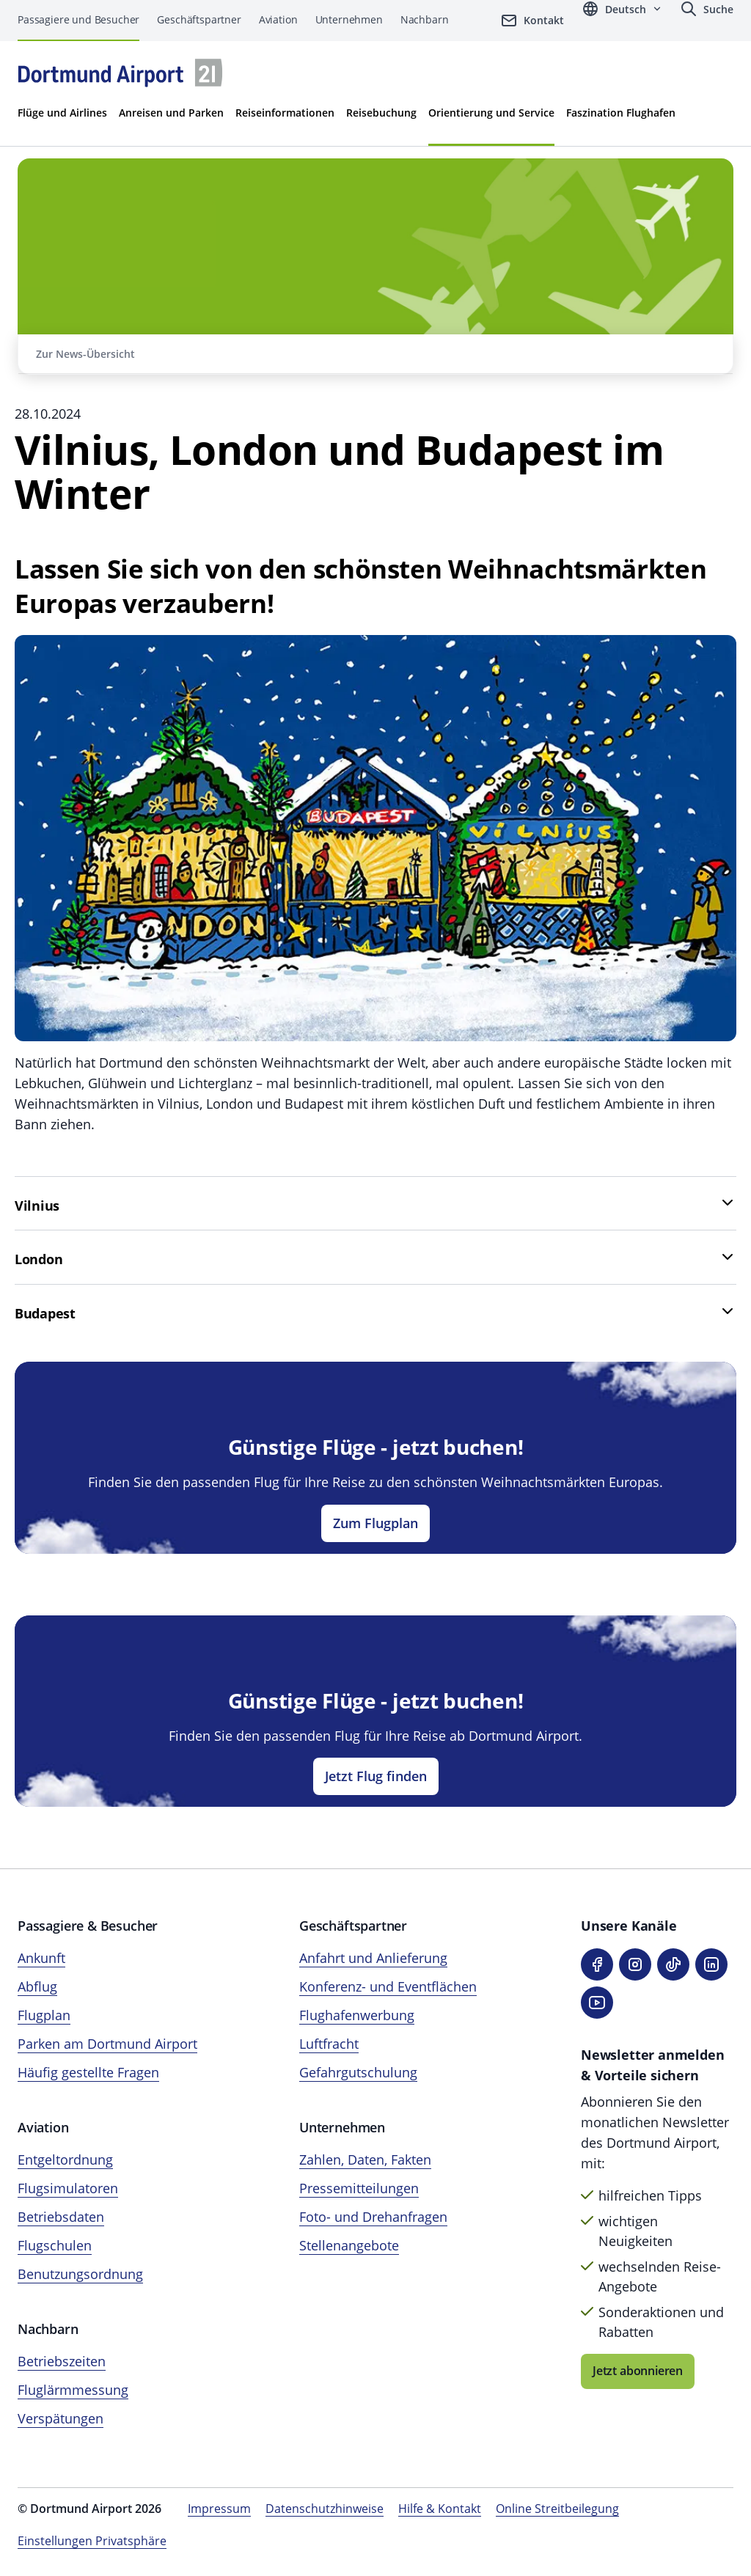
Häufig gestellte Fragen (88, 2072)
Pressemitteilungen (359, 2188)
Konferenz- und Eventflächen (388, 1986)
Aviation (278, 19)
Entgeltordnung (65, 2159)
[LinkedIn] (711, 1964)
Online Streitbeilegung (557, 2508)
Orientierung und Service (491, 113)
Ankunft (41, 1958)
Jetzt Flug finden (376, 1776)
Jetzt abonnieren (638, 2371)
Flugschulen (55, 2245)
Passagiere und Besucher (78, 19)
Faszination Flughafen (620, 113)
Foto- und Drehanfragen (373, 2216)
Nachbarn (424, 19)
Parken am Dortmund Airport (107, 2043)
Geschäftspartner (199, 19)
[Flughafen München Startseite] (120, 73)
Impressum (219, 2508)
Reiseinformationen (284, 113)
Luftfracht (329, 2043)
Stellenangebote (349, 2245)
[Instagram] (635, 1964)
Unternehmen (349, 19)
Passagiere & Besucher (88, 1925)
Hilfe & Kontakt (439, 2508)
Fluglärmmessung (73, 2390)
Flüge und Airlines (62, 113)
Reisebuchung (381, 113)
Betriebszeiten (62, 2361)
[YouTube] (597, 2002)
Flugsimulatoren (68, 2188)
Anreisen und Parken (171, 113)
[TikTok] (673, 1964)
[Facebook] (597, 1964)
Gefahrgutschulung (358, 2072)
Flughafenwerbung (356, 2015)
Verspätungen (60, 2418)
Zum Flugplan (375, 1523)
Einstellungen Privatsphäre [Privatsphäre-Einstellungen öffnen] (92, 2541)
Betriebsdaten (61, 2216)
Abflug (37, 1986)
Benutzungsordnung (80, 2274)
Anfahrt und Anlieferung (373, 1958)
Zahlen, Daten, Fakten (365, 2159)
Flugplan (44, 2015)
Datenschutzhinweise (324, 2508)
